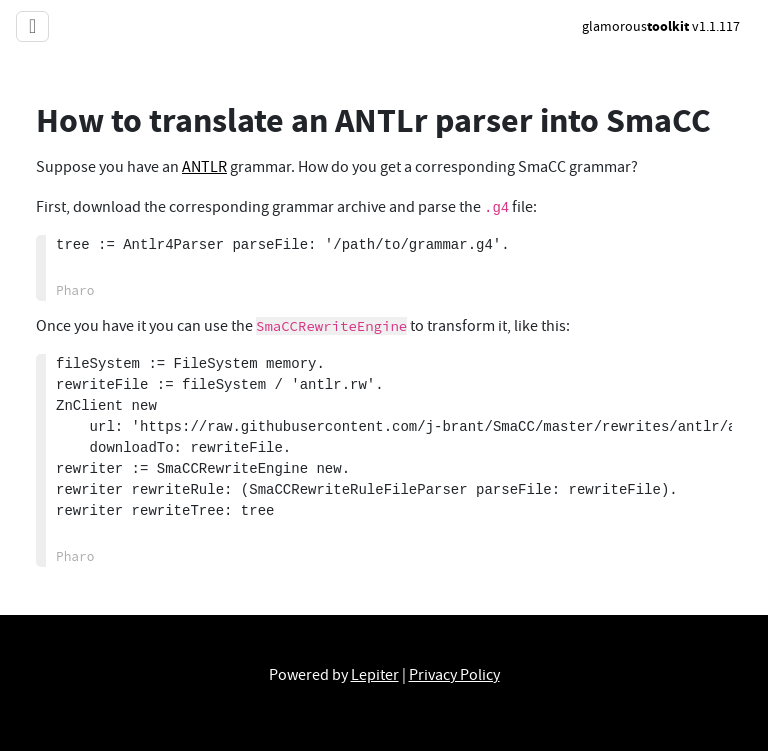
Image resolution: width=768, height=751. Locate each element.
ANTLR (204, 167)
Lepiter (375, 675)
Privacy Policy (454, 675)
